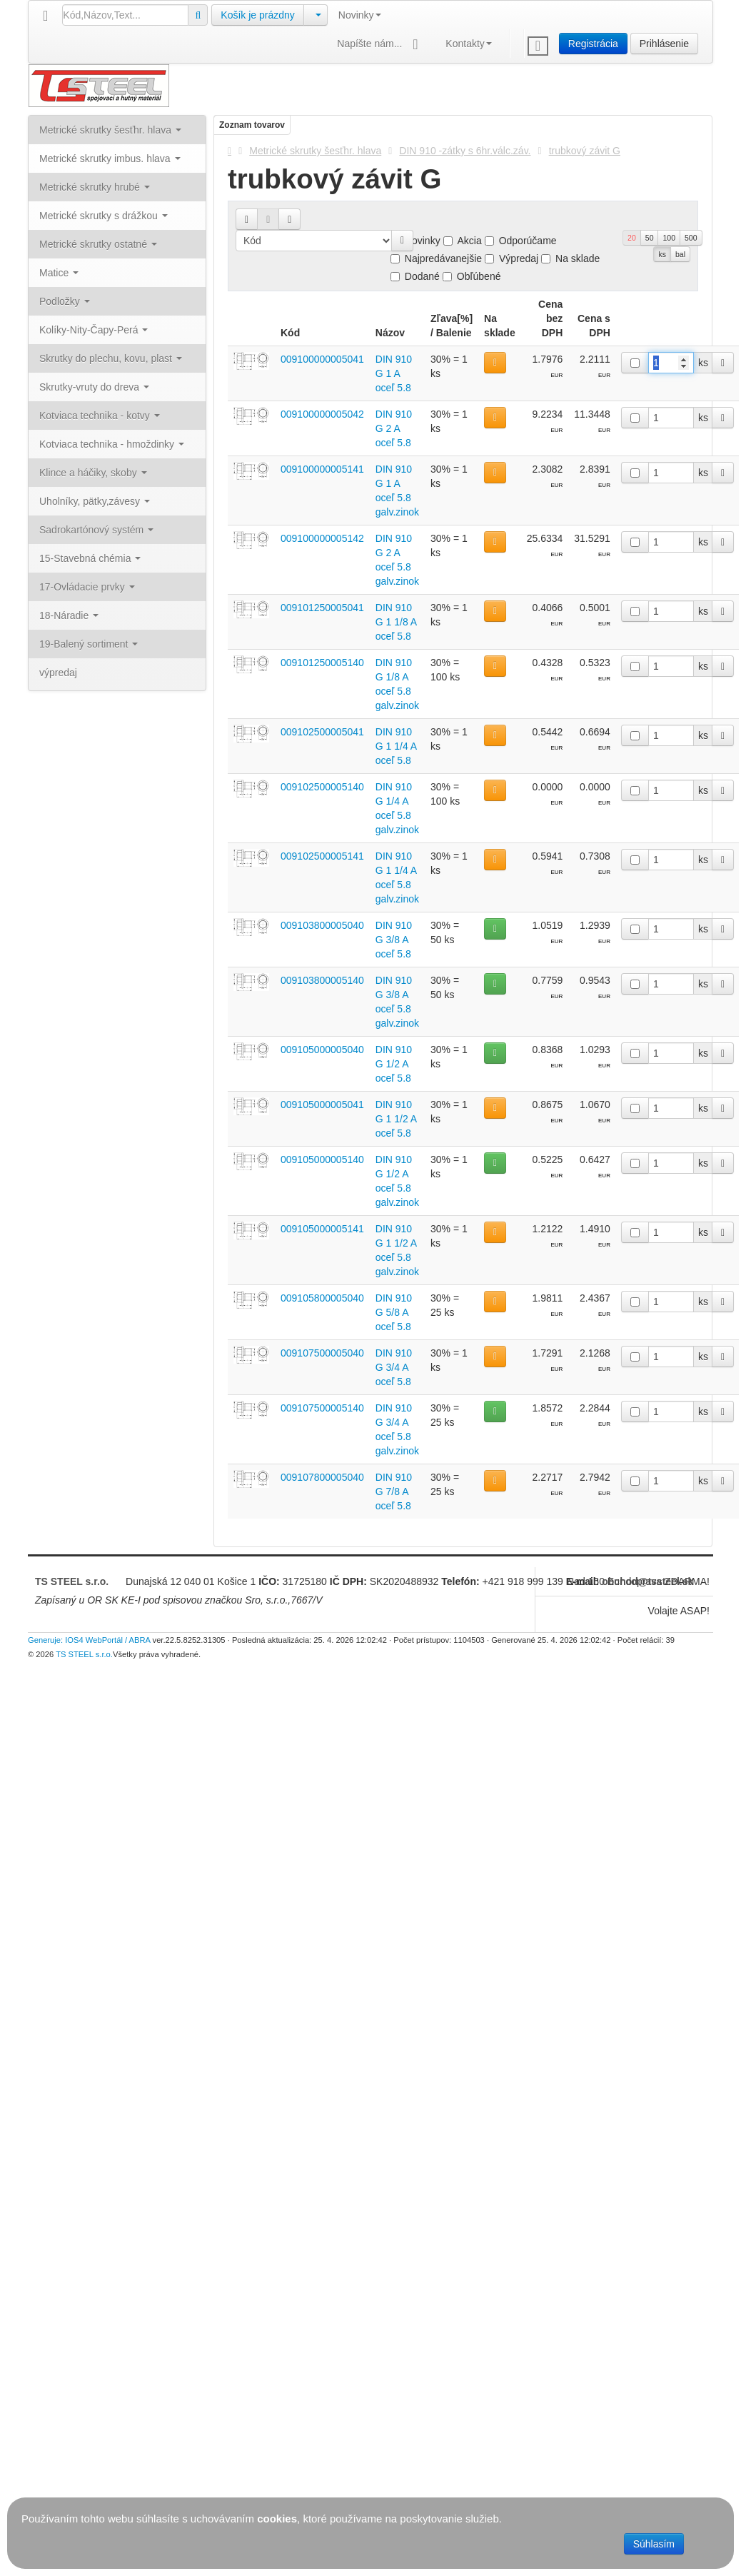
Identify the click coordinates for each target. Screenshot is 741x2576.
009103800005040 (322, 925)
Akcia (462, 240)
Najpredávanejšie (436, 258)
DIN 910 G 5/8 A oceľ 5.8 (393, 1312)
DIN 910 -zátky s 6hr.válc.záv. (464, 150)
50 (649, 237)
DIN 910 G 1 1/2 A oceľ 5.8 (396, 1119)
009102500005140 (322, 787)
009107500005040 (322, 1353)
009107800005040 (322, 1477)
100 (668, 237)
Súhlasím (654, 2544)
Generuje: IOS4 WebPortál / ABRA (89, 1640)
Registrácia (593, 43)
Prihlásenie (664, 43)
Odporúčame (521, 240)
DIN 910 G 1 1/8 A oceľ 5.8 (396, 622)
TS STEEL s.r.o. (72, 1581)
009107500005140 (322, 1408)
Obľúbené (472, 276)
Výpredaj (511, 258)
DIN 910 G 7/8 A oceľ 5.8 (393, 1491)
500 (691, 237)
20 (631, 237)
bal (680, 254)
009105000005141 (322, 1228)
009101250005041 (322, 607)
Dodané (415, 276)
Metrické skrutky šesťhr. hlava (315, 150)
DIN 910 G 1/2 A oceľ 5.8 (393, 1064)
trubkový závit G (584, 150)
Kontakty (468, 43)
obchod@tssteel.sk (647, 1581)
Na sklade (570, 258)
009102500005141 (322, 856)
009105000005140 (322, 1159)
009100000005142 (322, 538)
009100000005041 (322, 359)
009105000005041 (322, 1104)
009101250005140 (322, 662)
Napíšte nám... (380, 44)
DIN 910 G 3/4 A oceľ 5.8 (393, 1367)
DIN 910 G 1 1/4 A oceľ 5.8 (396, 746)
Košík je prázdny (258, 15)
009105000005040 (322, 1049)
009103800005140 (322, 980)
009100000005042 (322, 414)
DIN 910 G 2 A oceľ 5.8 (393, 428)
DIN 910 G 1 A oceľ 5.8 (393, 373)
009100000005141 (322, 469)
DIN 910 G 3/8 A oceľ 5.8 (393, 940)
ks (662, 254)
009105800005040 (322, 1298)
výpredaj (58, 672)
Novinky (359, 15)
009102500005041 (322, 732)
